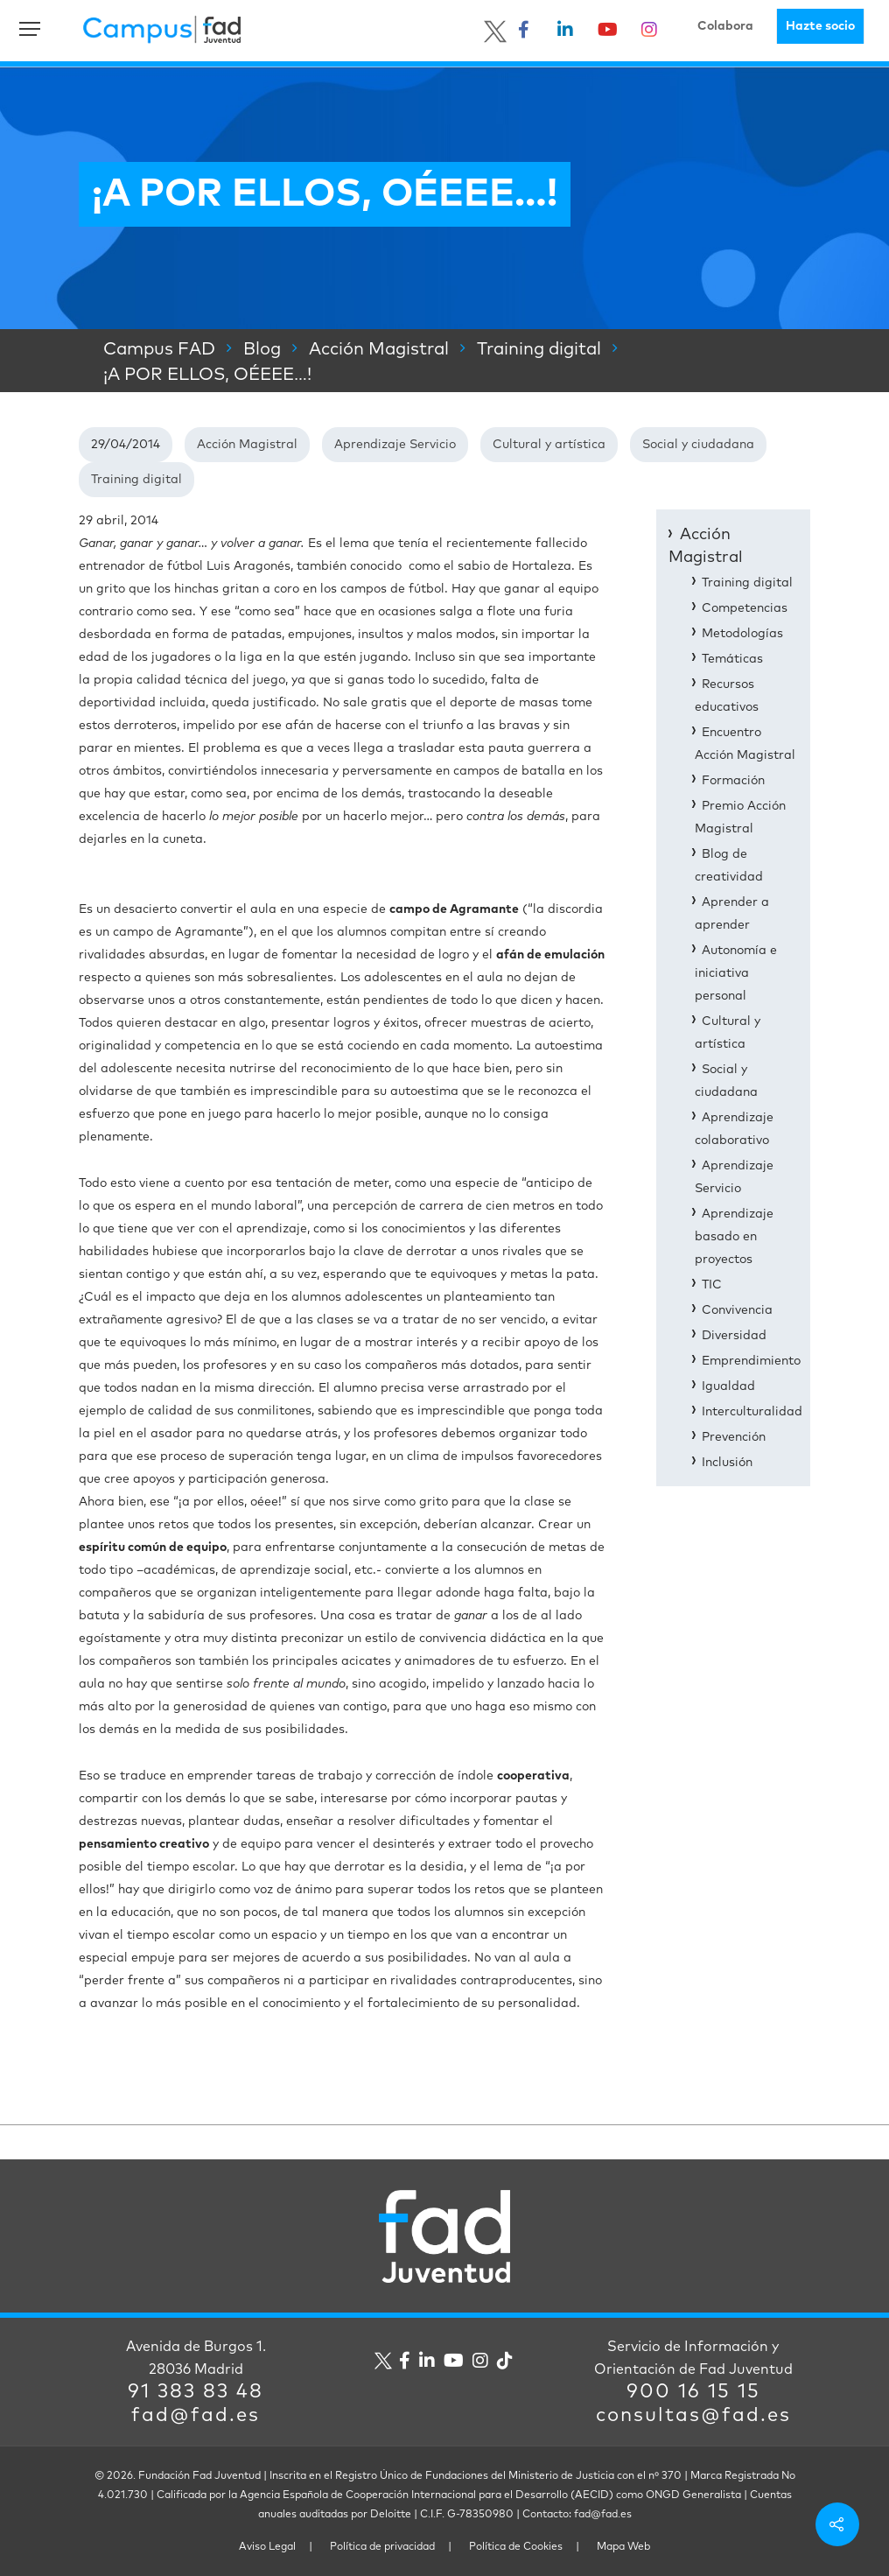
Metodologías (742, 634)
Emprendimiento (751, 1361)
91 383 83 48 (195, 2392)
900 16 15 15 (693, 2392)
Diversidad (734, 1336)
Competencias (745, 608)
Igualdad (728, 1386)
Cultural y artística (549, 445)
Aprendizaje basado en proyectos (734, 1237)
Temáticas (732, 659)
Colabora (725, 26)
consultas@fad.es (693, 2415)
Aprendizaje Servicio (395, 445)
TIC (712, 1285)
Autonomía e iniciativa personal (736, 973)
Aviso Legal (267, 2547)
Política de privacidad (382, 2547)
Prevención (734, 1437)
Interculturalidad (752, 1412)
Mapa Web (623, 2547)
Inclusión (727, 1462)
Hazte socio (820, 26)
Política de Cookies (516, 2547)
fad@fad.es (195, 2415)
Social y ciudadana (698, 445)
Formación (733, 781)
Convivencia (737, 1310)
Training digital (136, 480)
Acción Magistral (247, 445)
